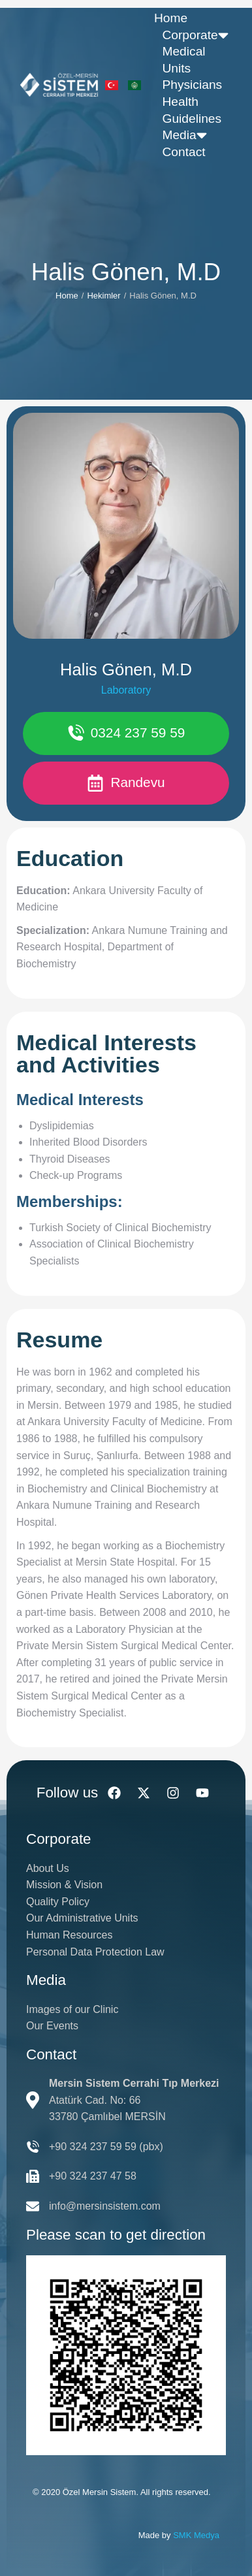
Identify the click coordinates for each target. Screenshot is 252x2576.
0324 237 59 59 (126, 733)
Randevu (126, 783)
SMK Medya (196, 2535)
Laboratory (126, 690)
